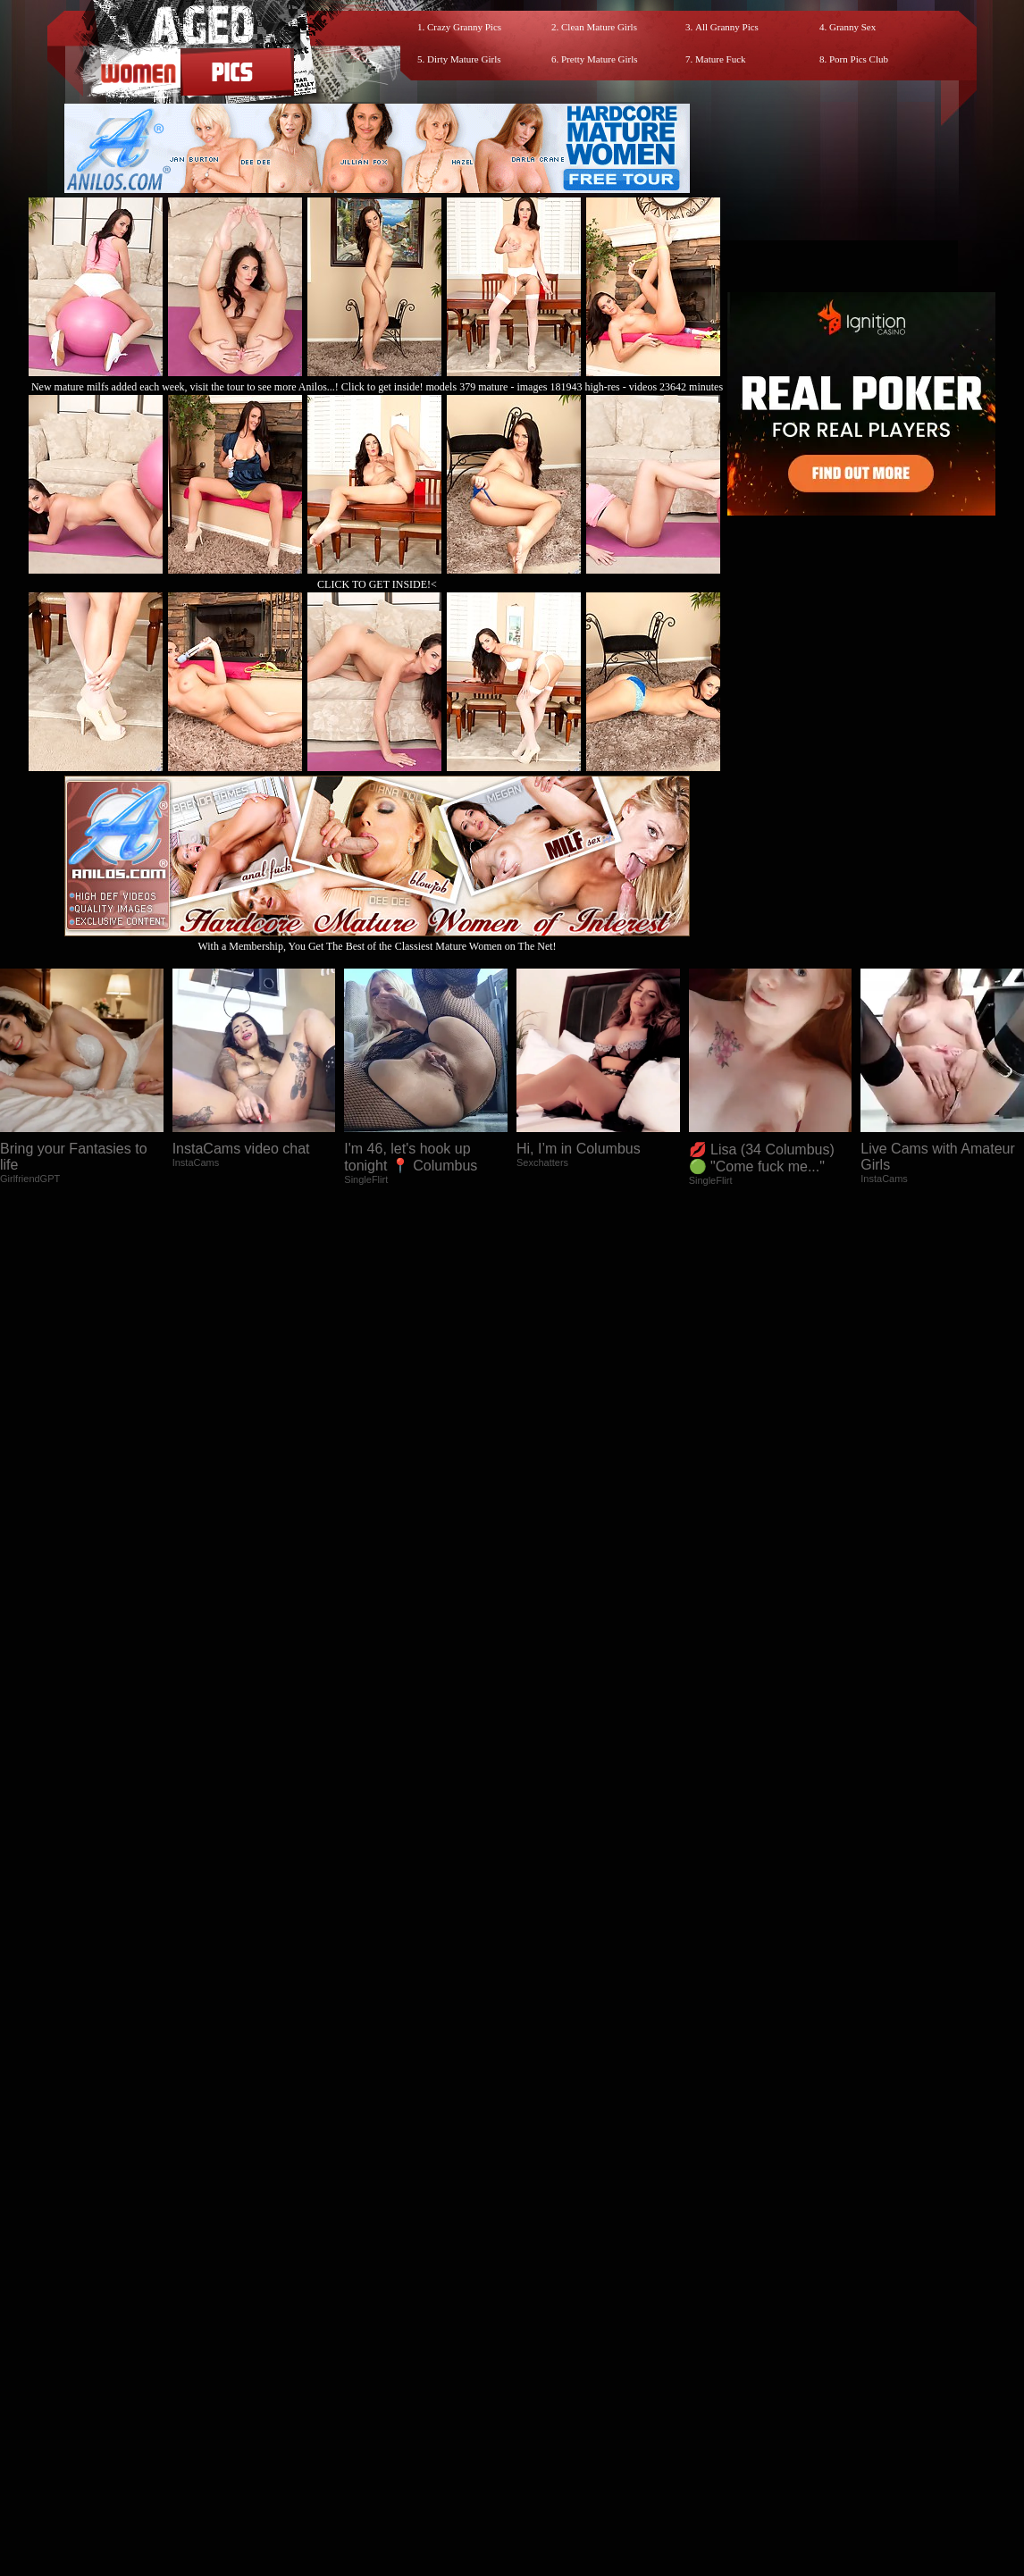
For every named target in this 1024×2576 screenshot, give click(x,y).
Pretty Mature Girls (599, 59)
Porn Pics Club (858, 59)
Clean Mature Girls (599, 26)
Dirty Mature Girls (463, 59)
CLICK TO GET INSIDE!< (377, 584)
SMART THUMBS (544, 2416)
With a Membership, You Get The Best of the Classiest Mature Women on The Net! (377, 939)
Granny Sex (852, 26)
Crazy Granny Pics (464, 26)
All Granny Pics (727, 26)
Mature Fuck (720, 59)
